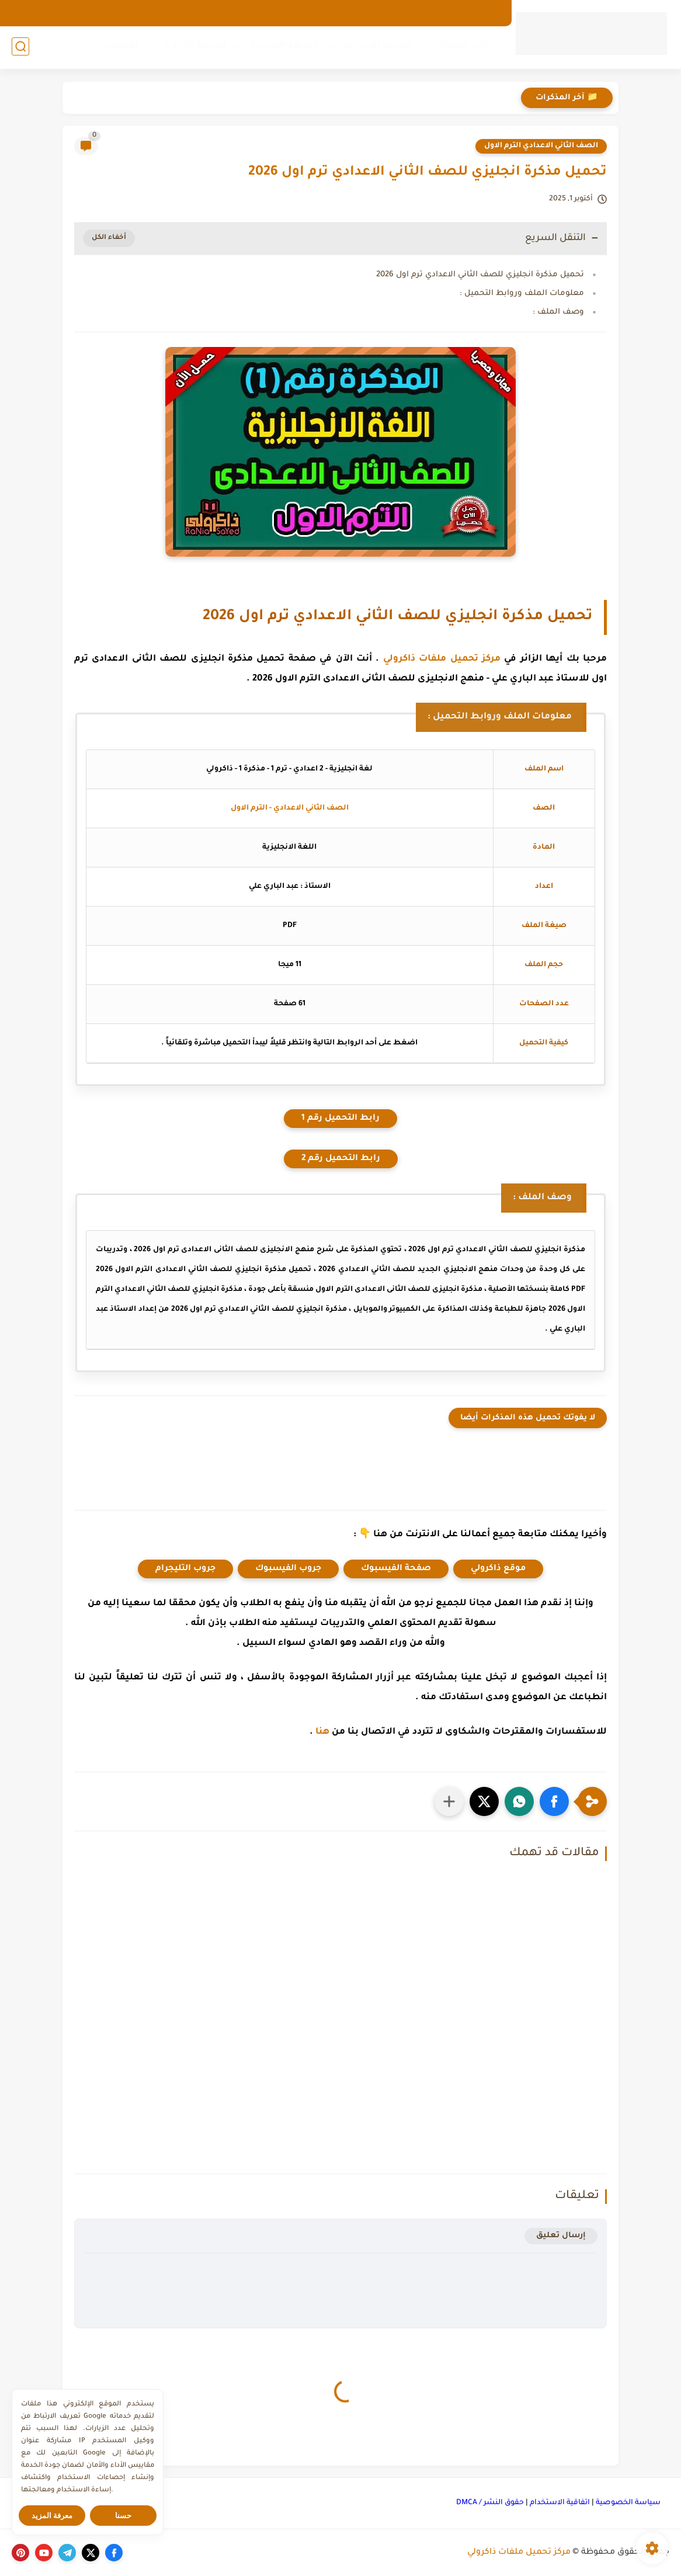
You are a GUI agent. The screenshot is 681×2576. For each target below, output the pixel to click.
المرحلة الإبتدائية (376, 47)
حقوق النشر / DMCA (490, 2503)
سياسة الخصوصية (628, 2503)
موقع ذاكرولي (498, 1569)
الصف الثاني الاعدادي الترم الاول (541, 146)
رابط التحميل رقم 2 (340, 1159)
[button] (554, 1801)
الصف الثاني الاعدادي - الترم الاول (290, 808)
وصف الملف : (558, 312)
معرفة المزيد (52, 2515)
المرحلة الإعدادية (283, 47)
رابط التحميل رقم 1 (340, 1118)
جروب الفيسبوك (288, 1569)
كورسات (120, 47)
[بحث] (20, 48)
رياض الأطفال (464, 47)
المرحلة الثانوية (193, 47)
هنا (322, 1732)
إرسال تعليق (561, 2235)
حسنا (123, 2515)
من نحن (440, 13)
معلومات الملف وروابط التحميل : (522, 293)
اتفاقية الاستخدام (560, 2503)
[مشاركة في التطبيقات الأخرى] (449, 1801)
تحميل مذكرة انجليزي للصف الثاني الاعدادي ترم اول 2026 (480, 274)
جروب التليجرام (185, 1569)
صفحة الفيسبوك (396, 1569)
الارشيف (483, 13)
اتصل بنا (398, 13)
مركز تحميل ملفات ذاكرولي (442, 659)
